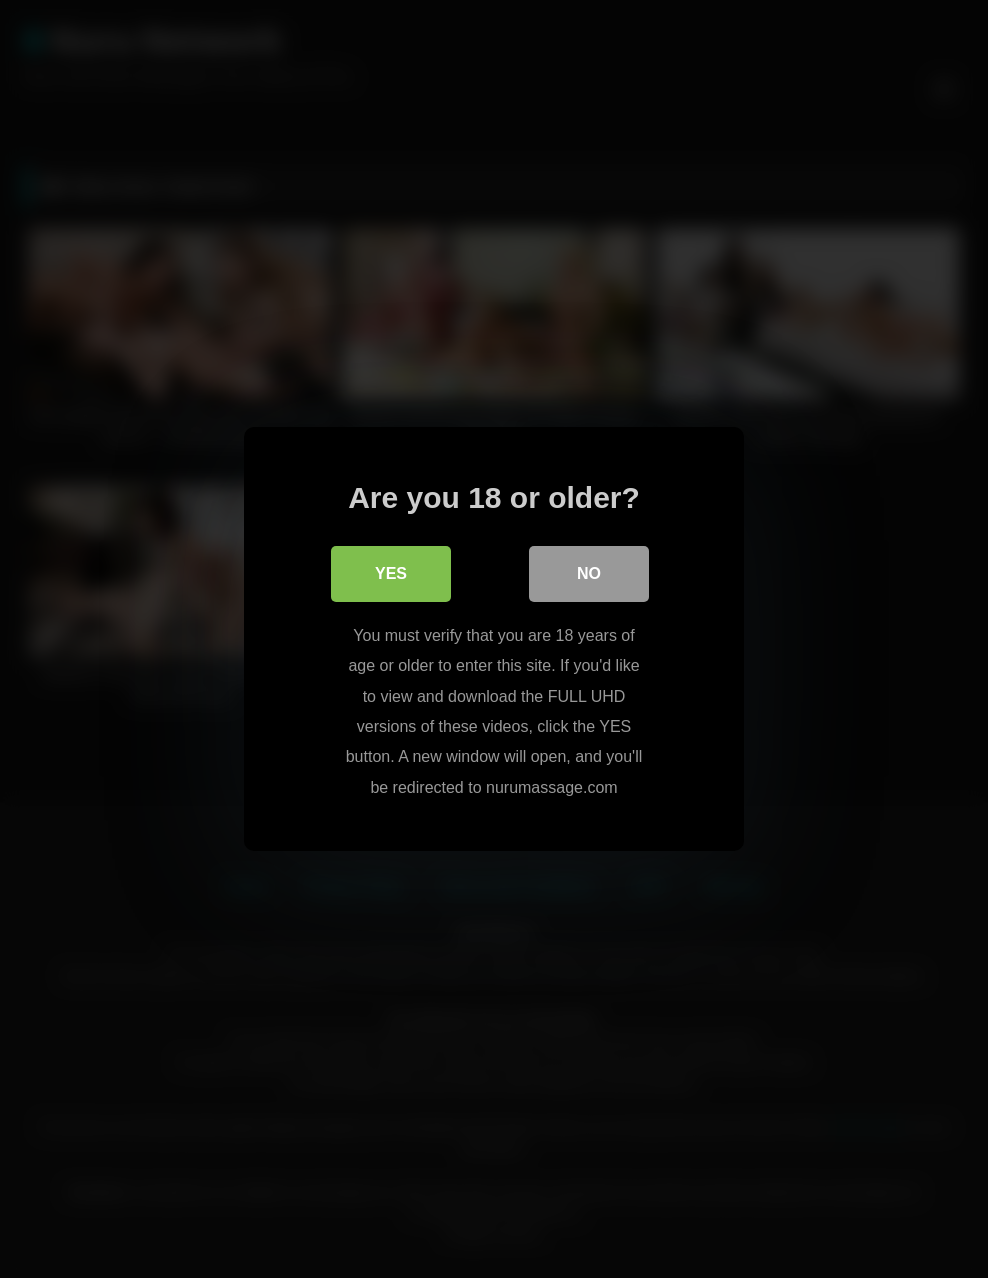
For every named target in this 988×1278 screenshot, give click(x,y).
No (589, 573)
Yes (391, 573)
